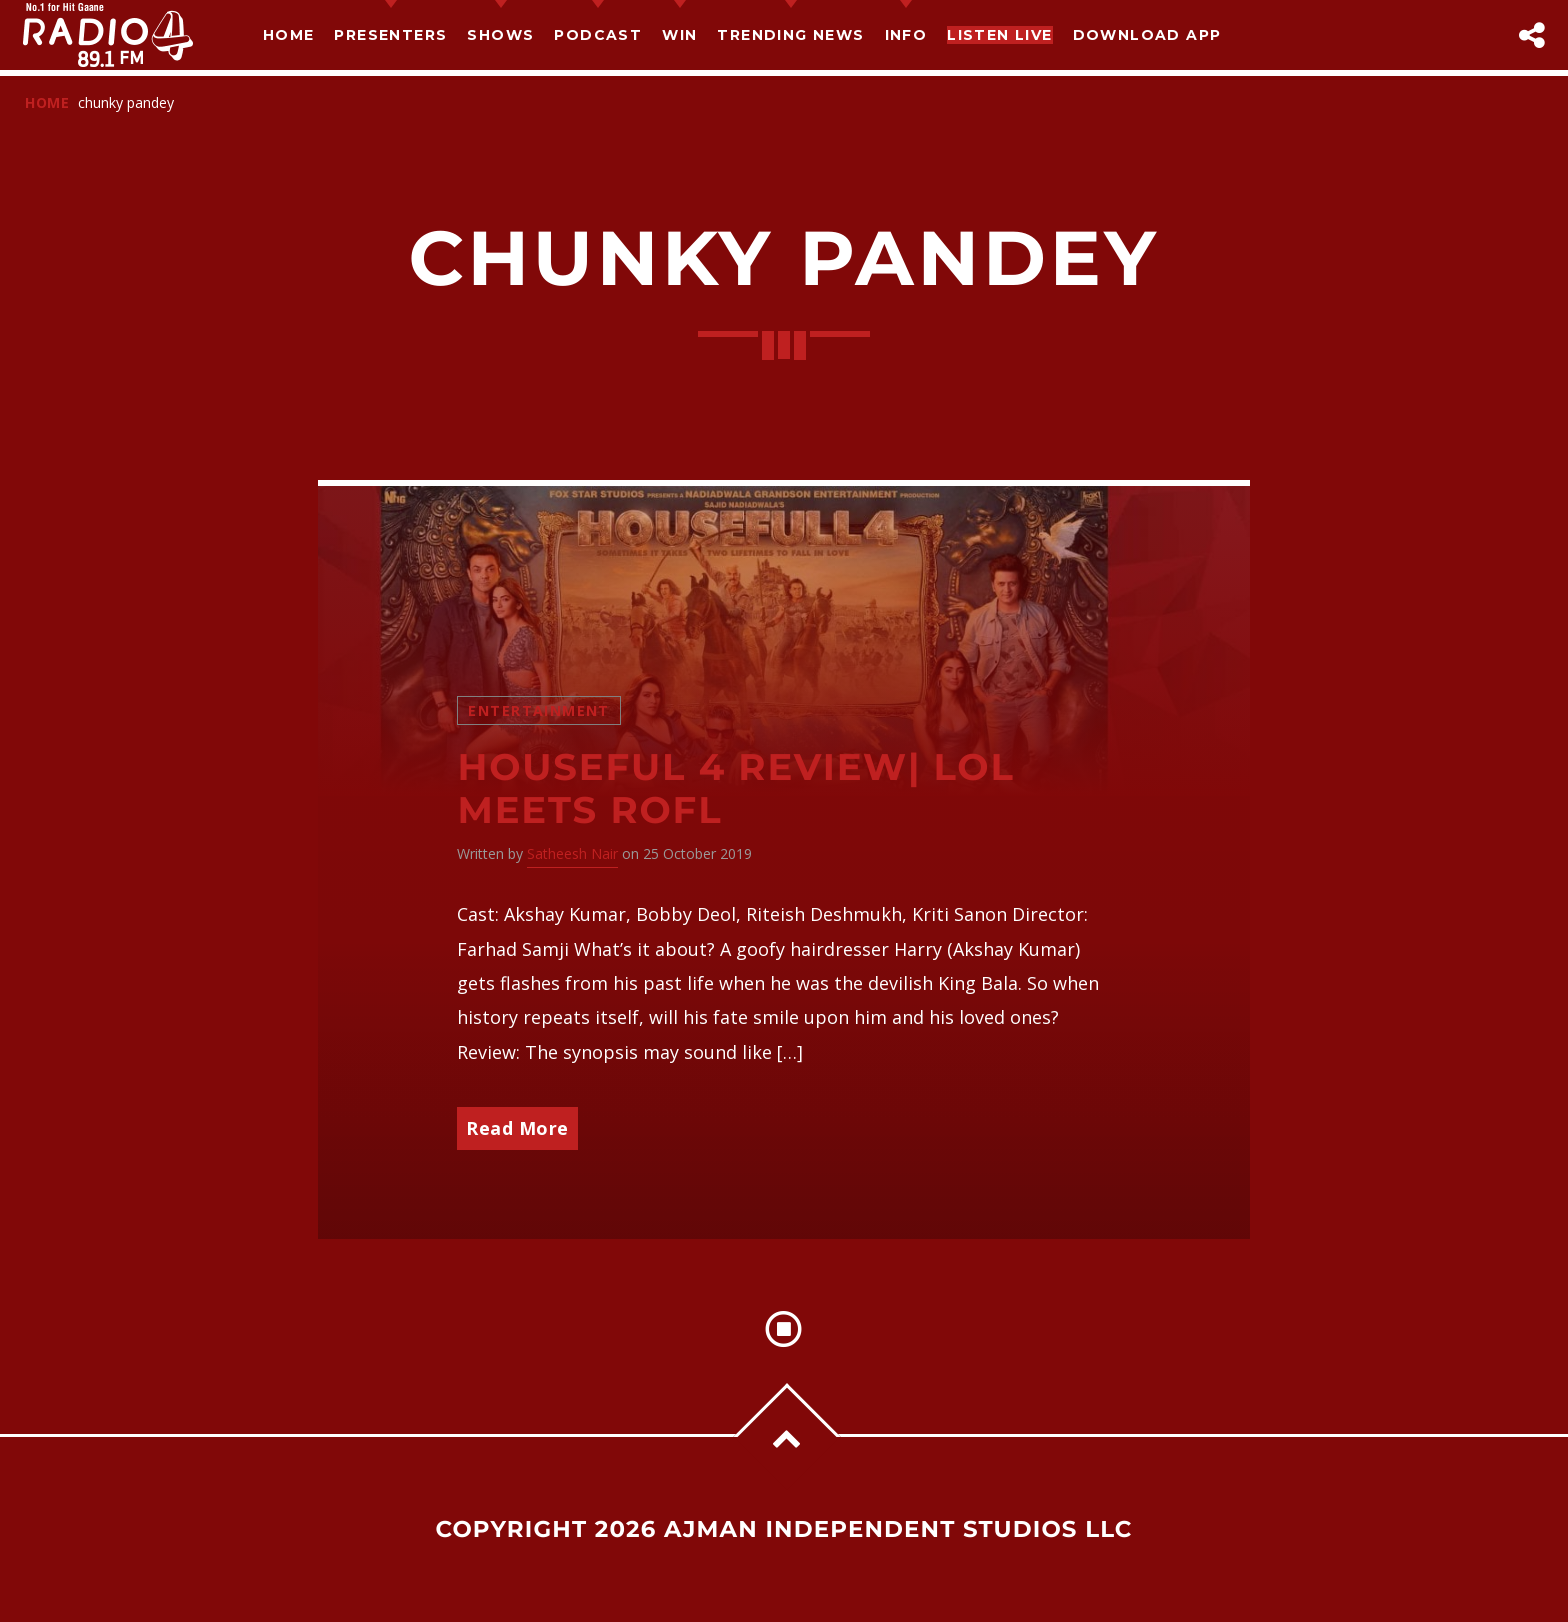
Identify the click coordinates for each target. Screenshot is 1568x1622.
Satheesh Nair (572, 853)
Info (906, 35)
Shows (500, 35)
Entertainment (538, 710)
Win (679, 35)
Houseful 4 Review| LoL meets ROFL (735, 789)
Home (289, 35)
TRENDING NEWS (790, 35)
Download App (1147, 35)
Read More (517, 1128)
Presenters (390, 35)
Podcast (598, 35)
